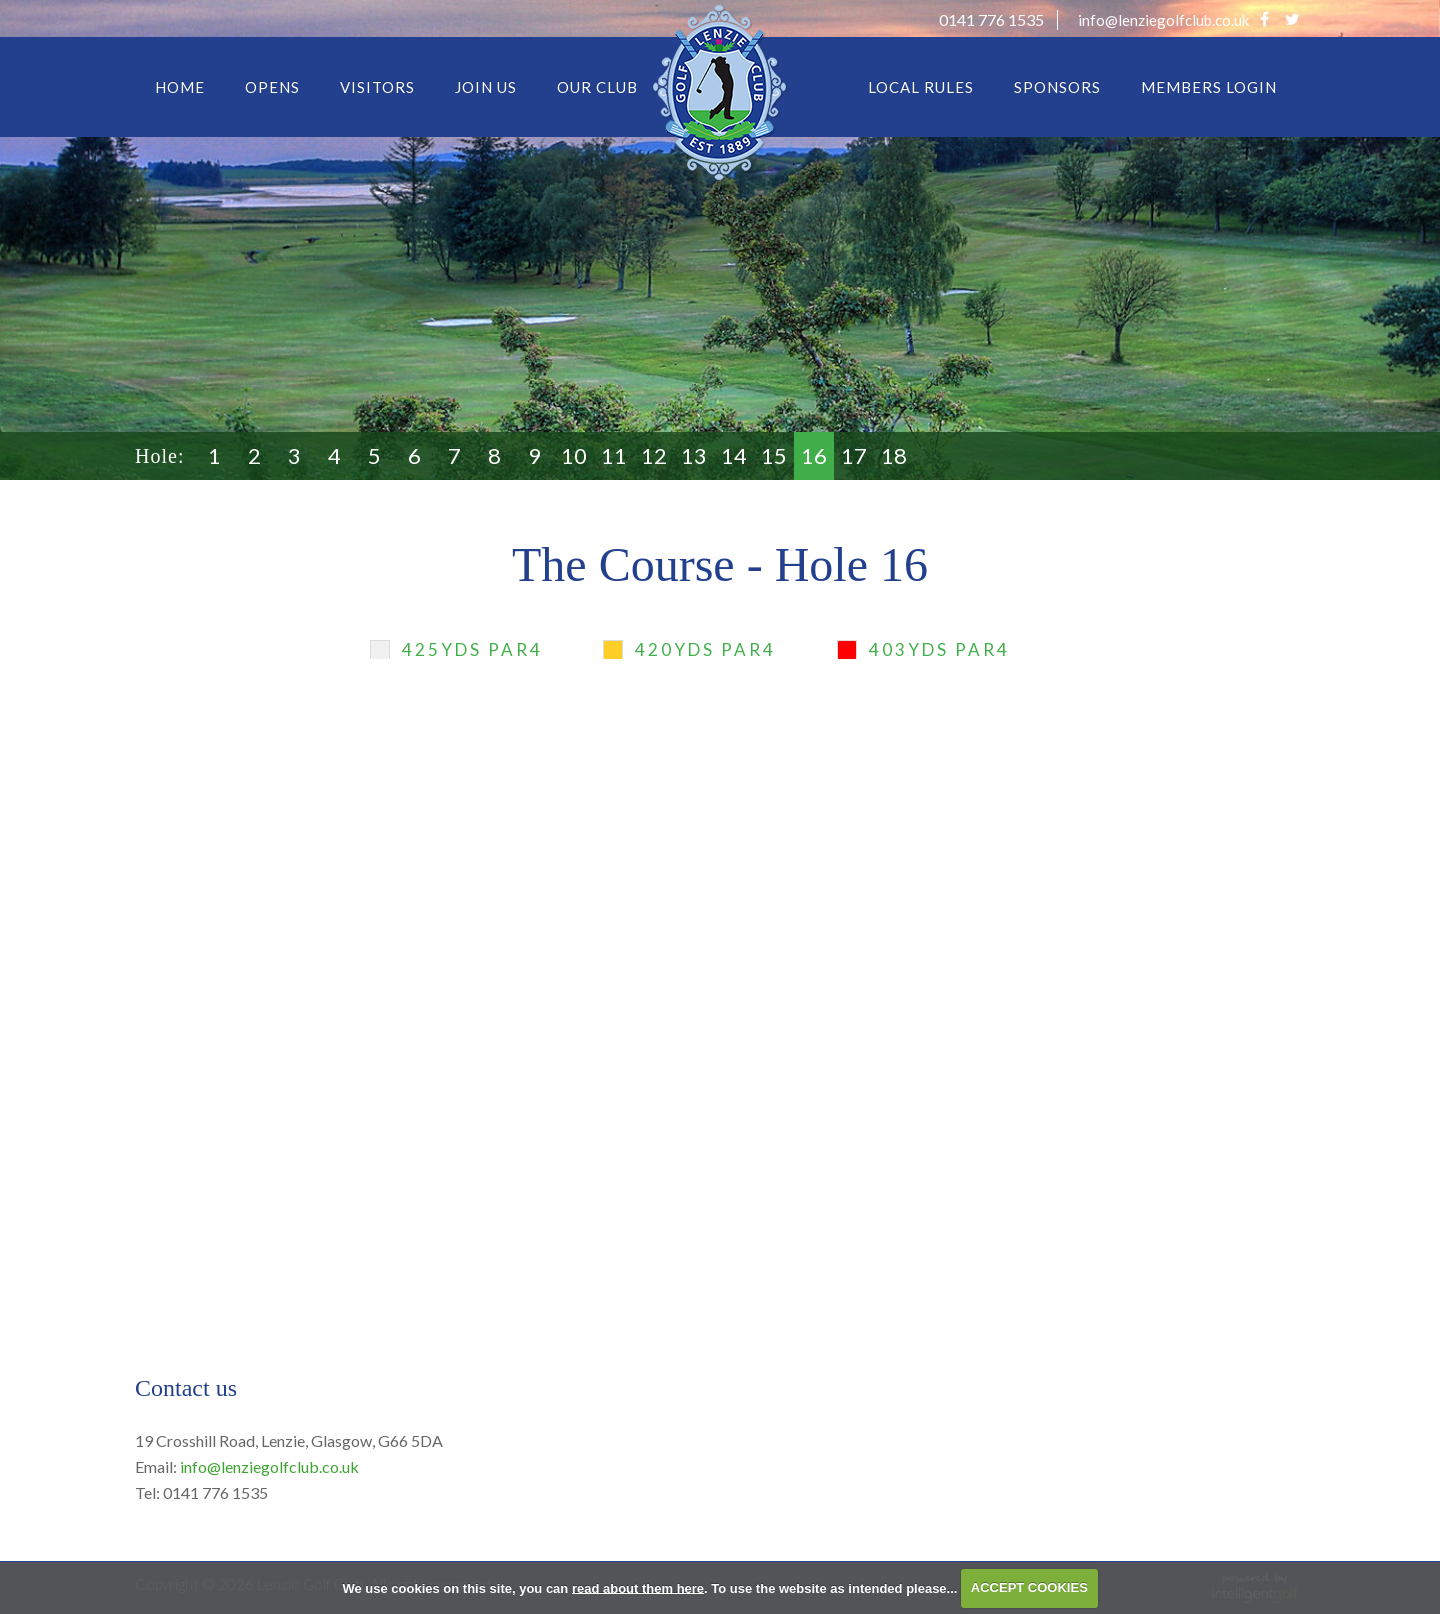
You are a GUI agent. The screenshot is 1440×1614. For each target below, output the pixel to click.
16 (814, 455)
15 (774, 455)
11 (614, 455)
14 (734, 455)
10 (574, 455)
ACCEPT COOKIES (1029, 1587)
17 (854, 455)
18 (894, 455)
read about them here (638, 1587)
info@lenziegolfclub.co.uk (269, 1466)
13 (694, 455)
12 (654, 455)
